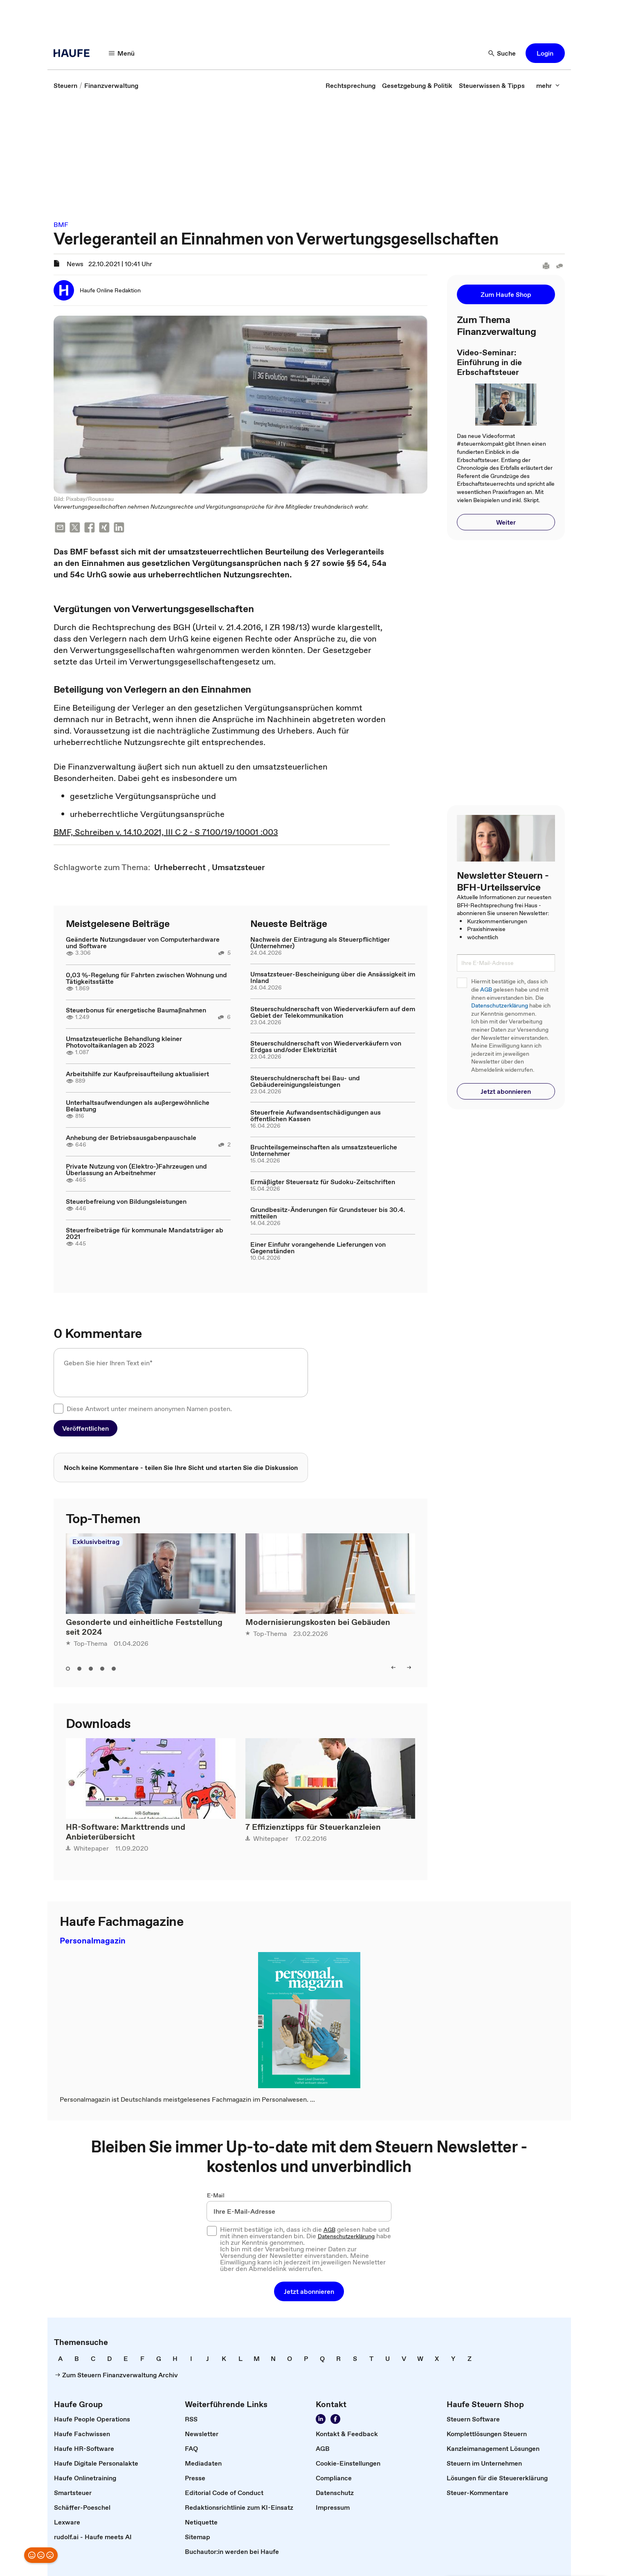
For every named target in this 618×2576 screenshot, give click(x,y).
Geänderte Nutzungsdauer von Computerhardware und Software (143, 942)
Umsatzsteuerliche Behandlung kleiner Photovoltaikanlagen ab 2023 (124, 1041)
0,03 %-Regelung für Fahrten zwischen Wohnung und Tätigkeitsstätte (146, 978)
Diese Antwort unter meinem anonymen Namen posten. (149, 1408)
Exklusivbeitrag (95, 1541)
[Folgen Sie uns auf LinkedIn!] (321, 2419)
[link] (65, 85)
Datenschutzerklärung (499, 1006)
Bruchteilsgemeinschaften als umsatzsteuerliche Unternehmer (323, 1150)
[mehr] (548, 85)
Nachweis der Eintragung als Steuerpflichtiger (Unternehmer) (320, 942)
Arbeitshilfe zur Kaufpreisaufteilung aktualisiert (137, 1073)
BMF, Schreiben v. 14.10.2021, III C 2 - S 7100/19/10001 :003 (166, 832)
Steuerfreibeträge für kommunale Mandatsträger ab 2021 (144, 1233)
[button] (545, 53)
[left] (393, 1667)
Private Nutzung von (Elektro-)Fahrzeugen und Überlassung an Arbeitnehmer (136, 1169)
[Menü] (121, 53)
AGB (486, 990)
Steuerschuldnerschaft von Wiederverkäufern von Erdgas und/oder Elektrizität (325, 1046)
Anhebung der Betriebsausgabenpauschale (131, 1137)
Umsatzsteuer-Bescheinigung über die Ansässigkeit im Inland (332, 977)
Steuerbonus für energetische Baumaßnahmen (136, 1010)
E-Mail (216, 2195)
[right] (409, 1667)
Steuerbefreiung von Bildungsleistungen (126, 1201)
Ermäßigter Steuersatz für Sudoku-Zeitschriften (322, 1181)
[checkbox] (58, 1409)
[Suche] (502, 53)
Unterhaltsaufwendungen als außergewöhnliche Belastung (137, 1105)
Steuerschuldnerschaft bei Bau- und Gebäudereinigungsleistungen (305, 1081)
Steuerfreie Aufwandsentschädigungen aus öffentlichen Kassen (315, 1115)
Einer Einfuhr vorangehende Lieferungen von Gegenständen (318, 1247)
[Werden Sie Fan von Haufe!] (335, 2419)
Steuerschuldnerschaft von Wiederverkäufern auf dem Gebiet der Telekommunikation (332, 1012)
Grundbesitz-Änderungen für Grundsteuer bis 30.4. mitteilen (327, 1212)
